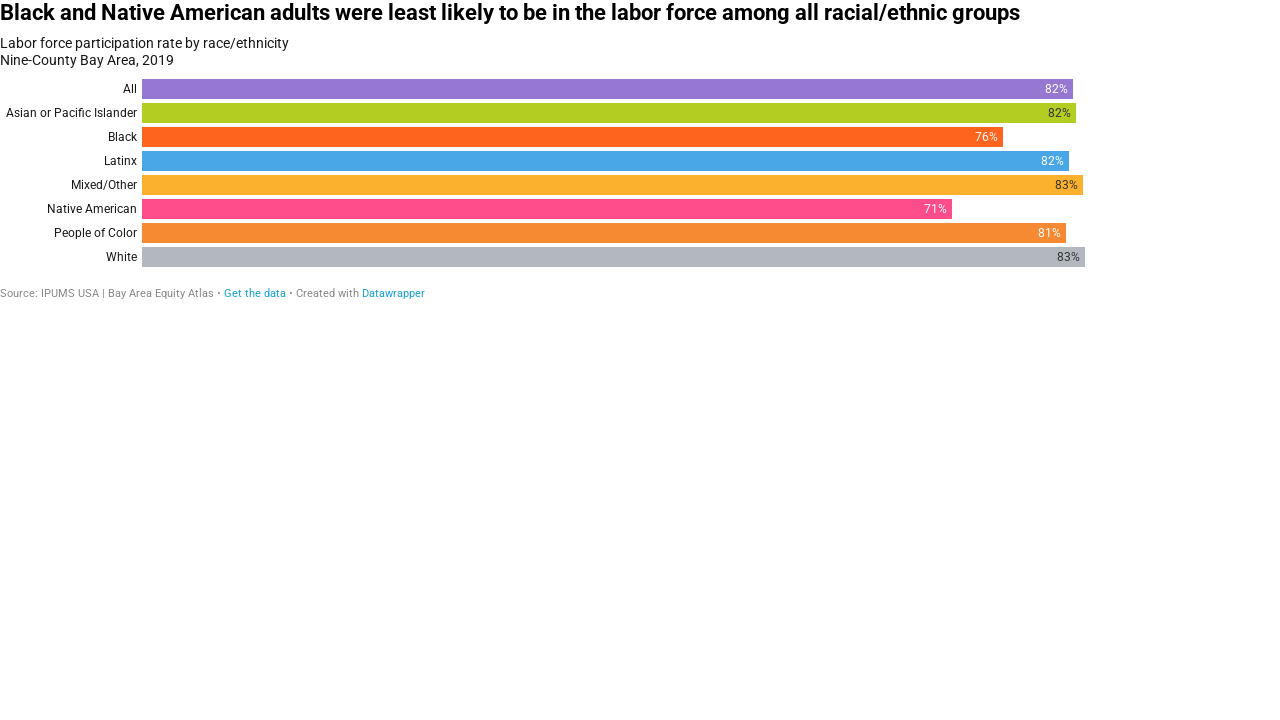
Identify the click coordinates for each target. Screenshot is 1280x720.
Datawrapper (393, 293)
